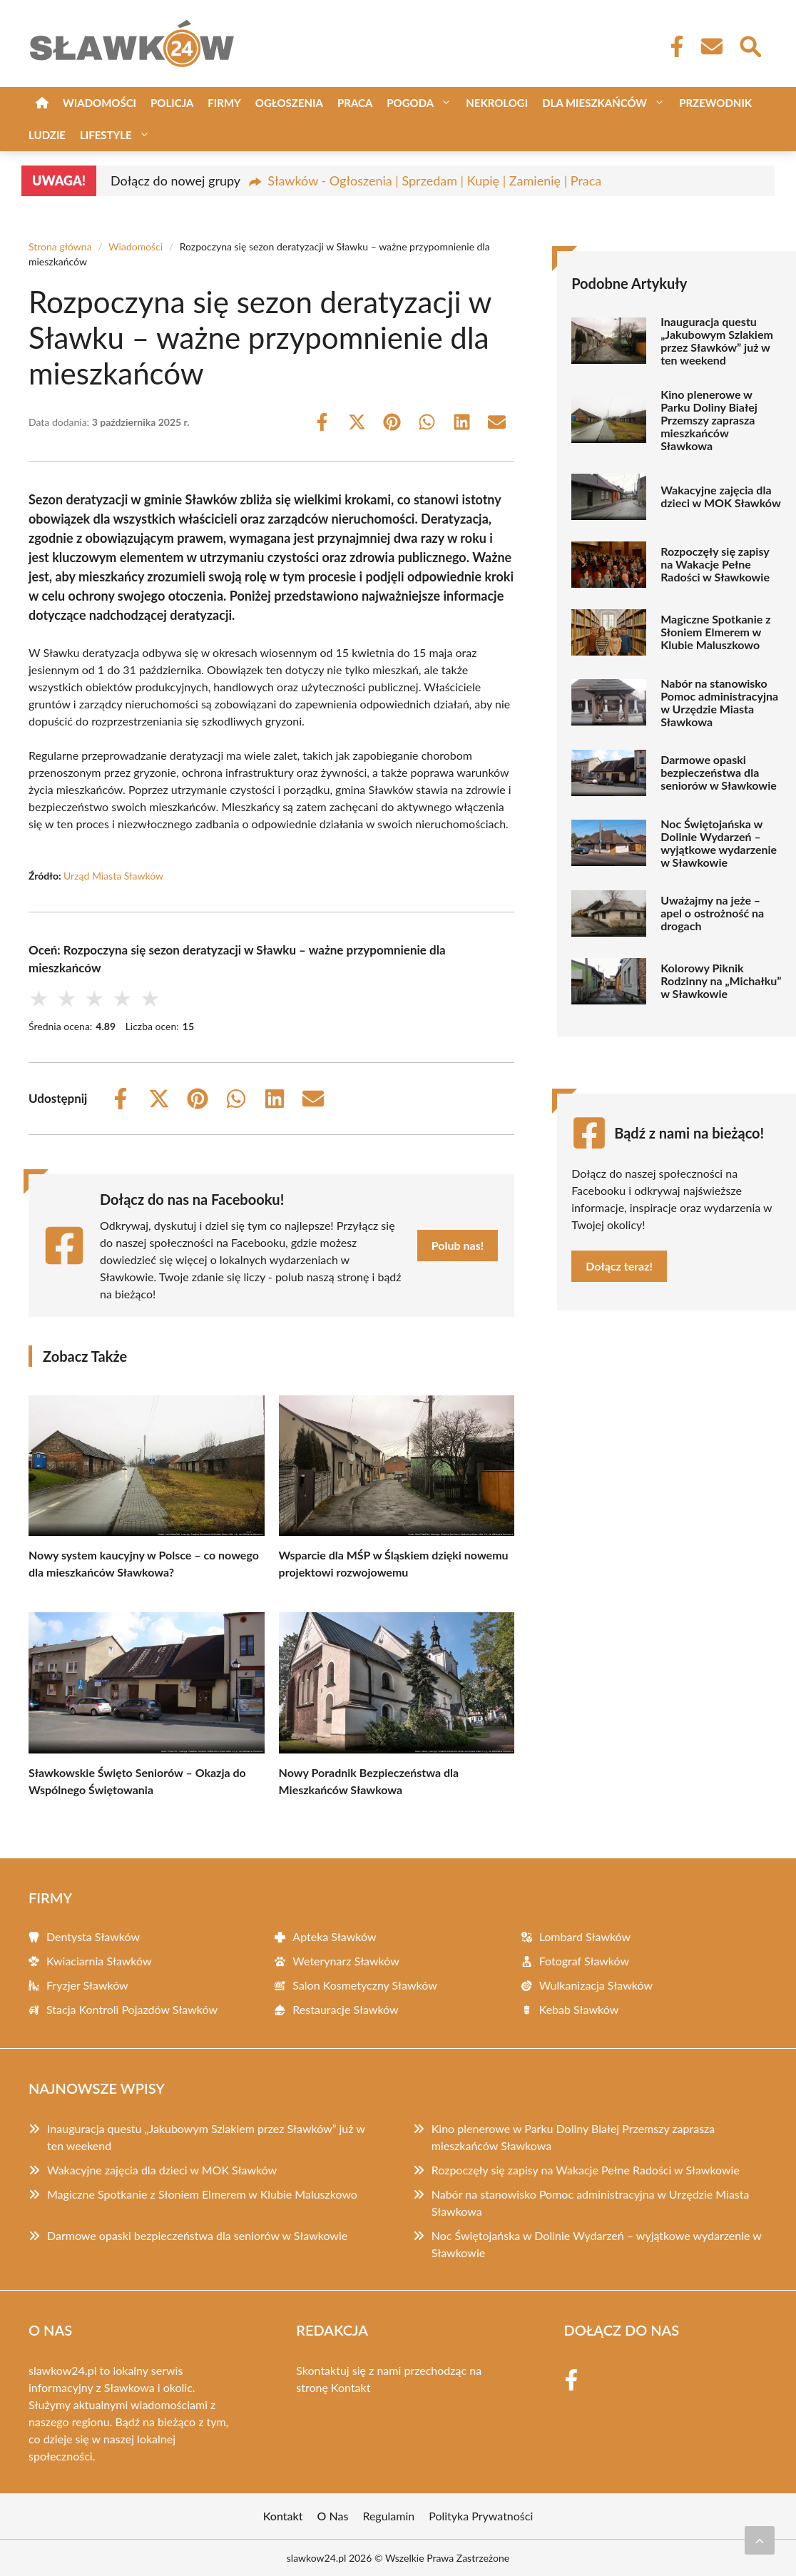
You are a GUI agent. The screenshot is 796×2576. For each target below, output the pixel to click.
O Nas (333, 2515)
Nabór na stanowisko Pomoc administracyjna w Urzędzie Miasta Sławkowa (719, 702)
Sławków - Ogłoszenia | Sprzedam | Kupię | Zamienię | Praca (434, 180)
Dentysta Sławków (93, 1936)
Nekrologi (497, 102)
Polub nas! (458, 1245)
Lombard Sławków (585, 1936)
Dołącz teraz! (619, 1266)
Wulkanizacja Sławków (596, 1985)
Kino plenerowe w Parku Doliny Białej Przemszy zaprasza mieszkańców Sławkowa (708, 420)
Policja (171, 102)
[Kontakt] (711, 46)
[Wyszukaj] (749, 45)
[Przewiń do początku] (760, 2540)
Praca (354, 102)
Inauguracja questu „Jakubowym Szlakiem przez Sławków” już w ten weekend (716, 341)
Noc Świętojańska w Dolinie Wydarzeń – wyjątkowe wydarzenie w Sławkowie (718, 843)
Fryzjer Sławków (87, 1985)
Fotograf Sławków (584, 1960)
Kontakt (350, 2387)
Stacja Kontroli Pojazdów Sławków (132, 2009)
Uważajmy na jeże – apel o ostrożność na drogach (712, 913)
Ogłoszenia (289, 102)
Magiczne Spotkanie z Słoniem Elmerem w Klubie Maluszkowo (715, 632)
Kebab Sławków (579, 2009)
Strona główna (60, 246)
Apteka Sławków (334, 1936)
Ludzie (47, 134)
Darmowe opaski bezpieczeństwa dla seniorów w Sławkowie (718, 772)
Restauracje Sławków (345, 2009)
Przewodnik (715, 102)
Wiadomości (99, 102)
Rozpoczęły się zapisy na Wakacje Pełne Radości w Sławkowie (715, 564)
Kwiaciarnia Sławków (99, 1960)
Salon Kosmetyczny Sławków (364, 1985)
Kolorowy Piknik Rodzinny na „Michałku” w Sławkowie (720, 981)
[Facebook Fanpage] (672, 46)
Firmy (224, 102)
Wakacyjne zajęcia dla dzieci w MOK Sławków (720, 496)
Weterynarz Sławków (345, 1960)
